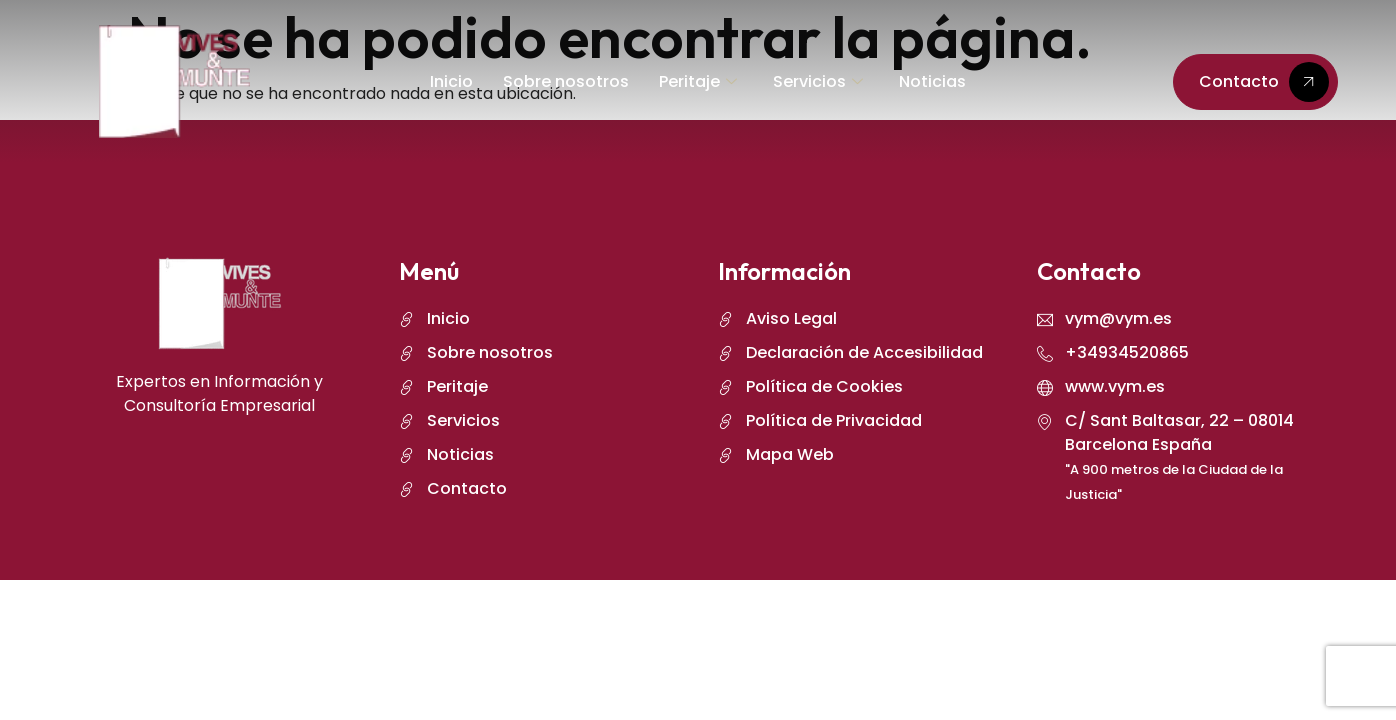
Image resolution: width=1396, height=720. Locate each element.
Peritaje (698, 82)
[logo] (174, 81)
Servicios (818, 82)
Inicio (451, 81)
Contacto (1264, 82)
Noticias (932, 81)
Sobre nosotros (566, 81)
